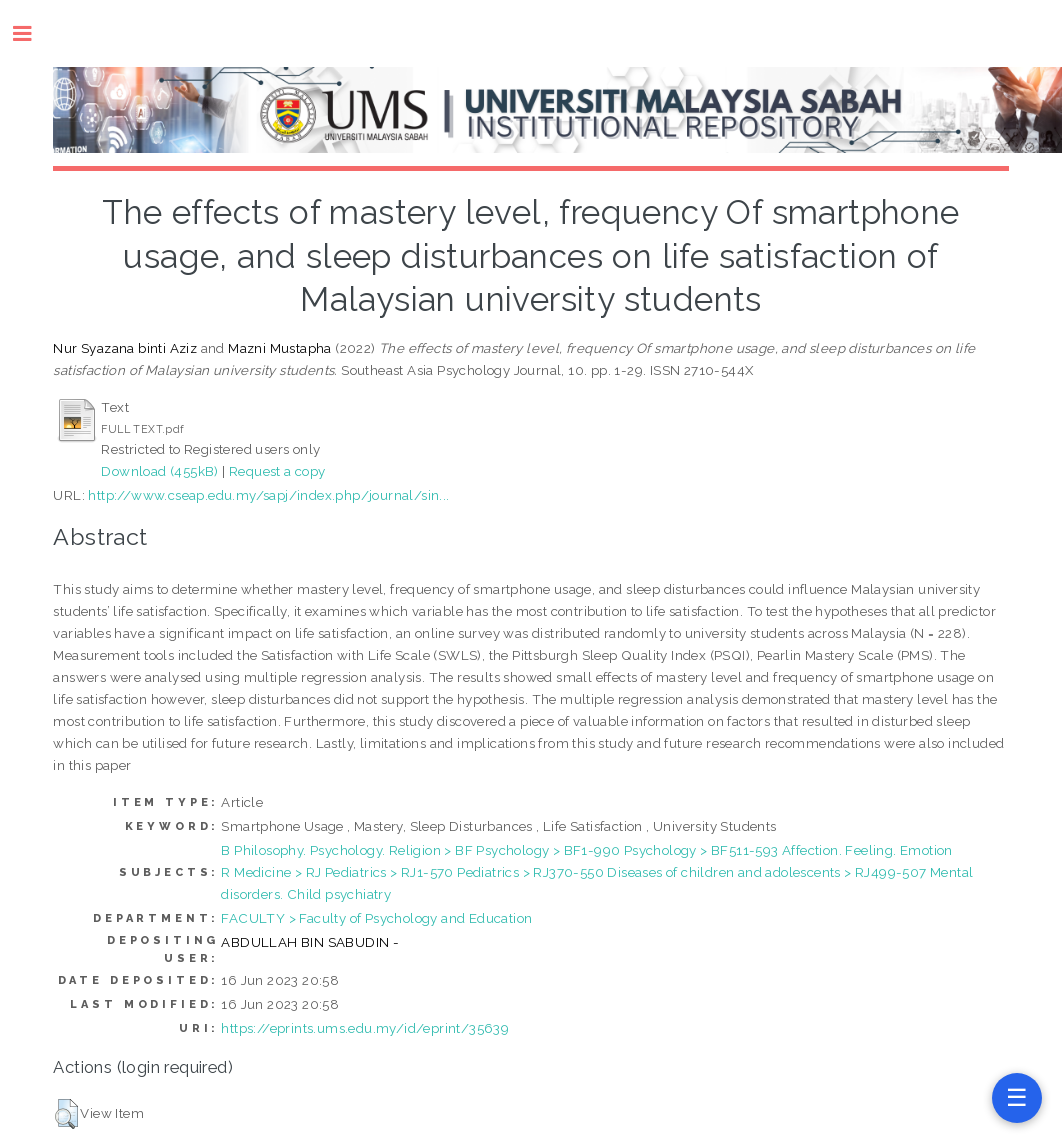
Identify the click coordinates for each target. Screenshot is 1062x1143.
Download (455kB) (159, 471)
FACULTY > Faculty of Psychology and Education (376, 918)
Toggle (32, 33)
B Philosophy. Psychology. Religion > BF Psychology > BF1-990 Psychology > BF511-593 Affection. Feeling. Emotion (586, 850)
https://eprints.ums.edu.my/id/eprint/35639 (365, 1028)
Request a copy (277, 471)
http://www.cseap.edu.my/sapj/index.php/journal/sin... (268, 495)
